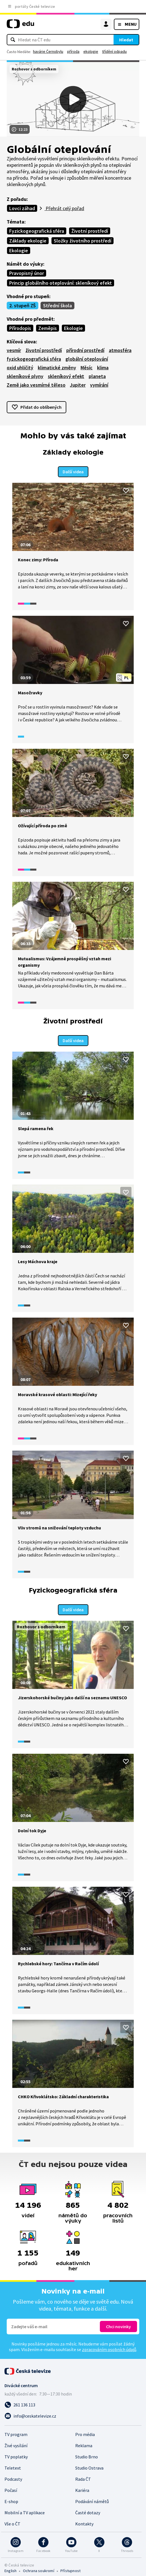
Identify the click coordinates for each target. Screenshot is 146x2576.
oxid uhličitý (20, 367)
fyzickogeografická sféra (34, 359)
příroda (73, 51)
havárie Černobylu (48, 51)
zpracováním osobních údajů (109, 2345)
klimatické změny (57, 367)
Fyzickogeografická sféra (36, 231)
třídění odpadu (114, 51)
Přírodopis (20, 328)
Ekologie (18, 250)
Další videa (73, 470)
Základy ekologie (27, 240)
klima (103, 367)
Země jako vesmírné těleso (36, 385)
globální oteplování (86, 359)
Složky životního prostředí (82, 240)
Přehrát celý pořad (64, 208)
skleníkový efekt (66, 376)
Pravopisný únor (26, 273)
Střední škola (57, 305)
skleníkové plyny (25, 376)
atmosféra (120, 350)
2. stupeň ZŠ (22, 305)
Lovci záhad (22, 208)
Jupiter (78, 385)
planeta (97, 376)
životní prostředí (43, 350)
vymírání (99, 385)
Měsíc (87, 367)
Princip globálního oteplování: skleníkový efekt (60, 283)
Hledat (126, 39)
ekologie (90, 51)
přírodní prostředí (85, 350)
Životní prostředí (89, 231)
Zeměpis (47, 328)
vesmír (14, 350)
